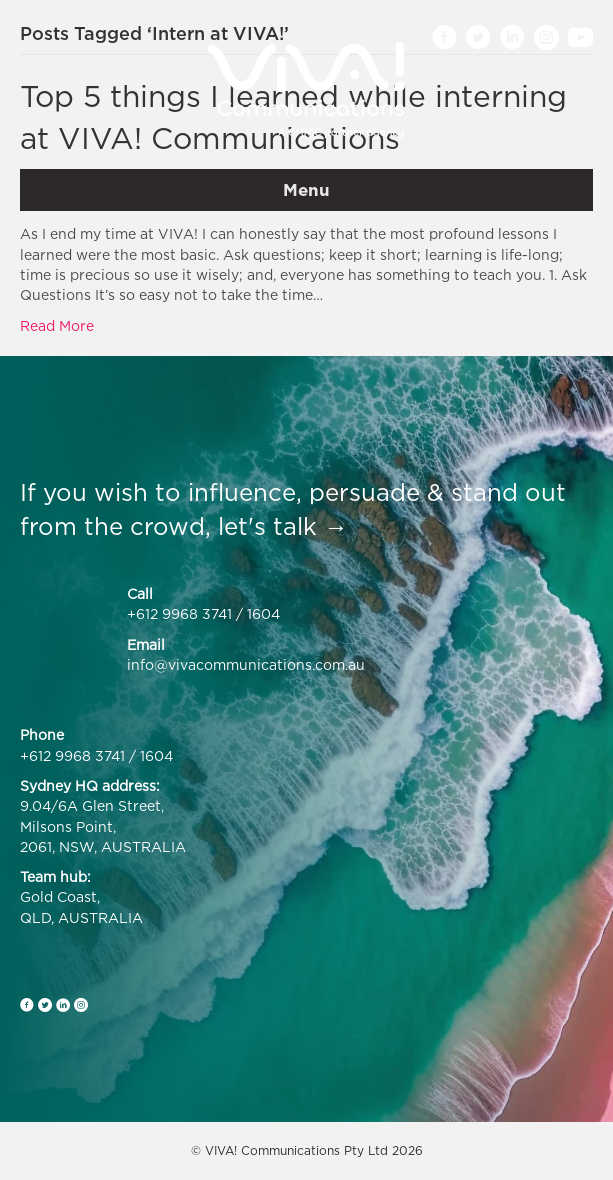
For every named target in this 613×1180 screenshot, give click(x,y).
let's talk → (283, 526)
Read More (57, 325)
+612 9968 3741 (179, 613)
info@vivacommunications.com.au (246, 664)
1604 (263, 613)
